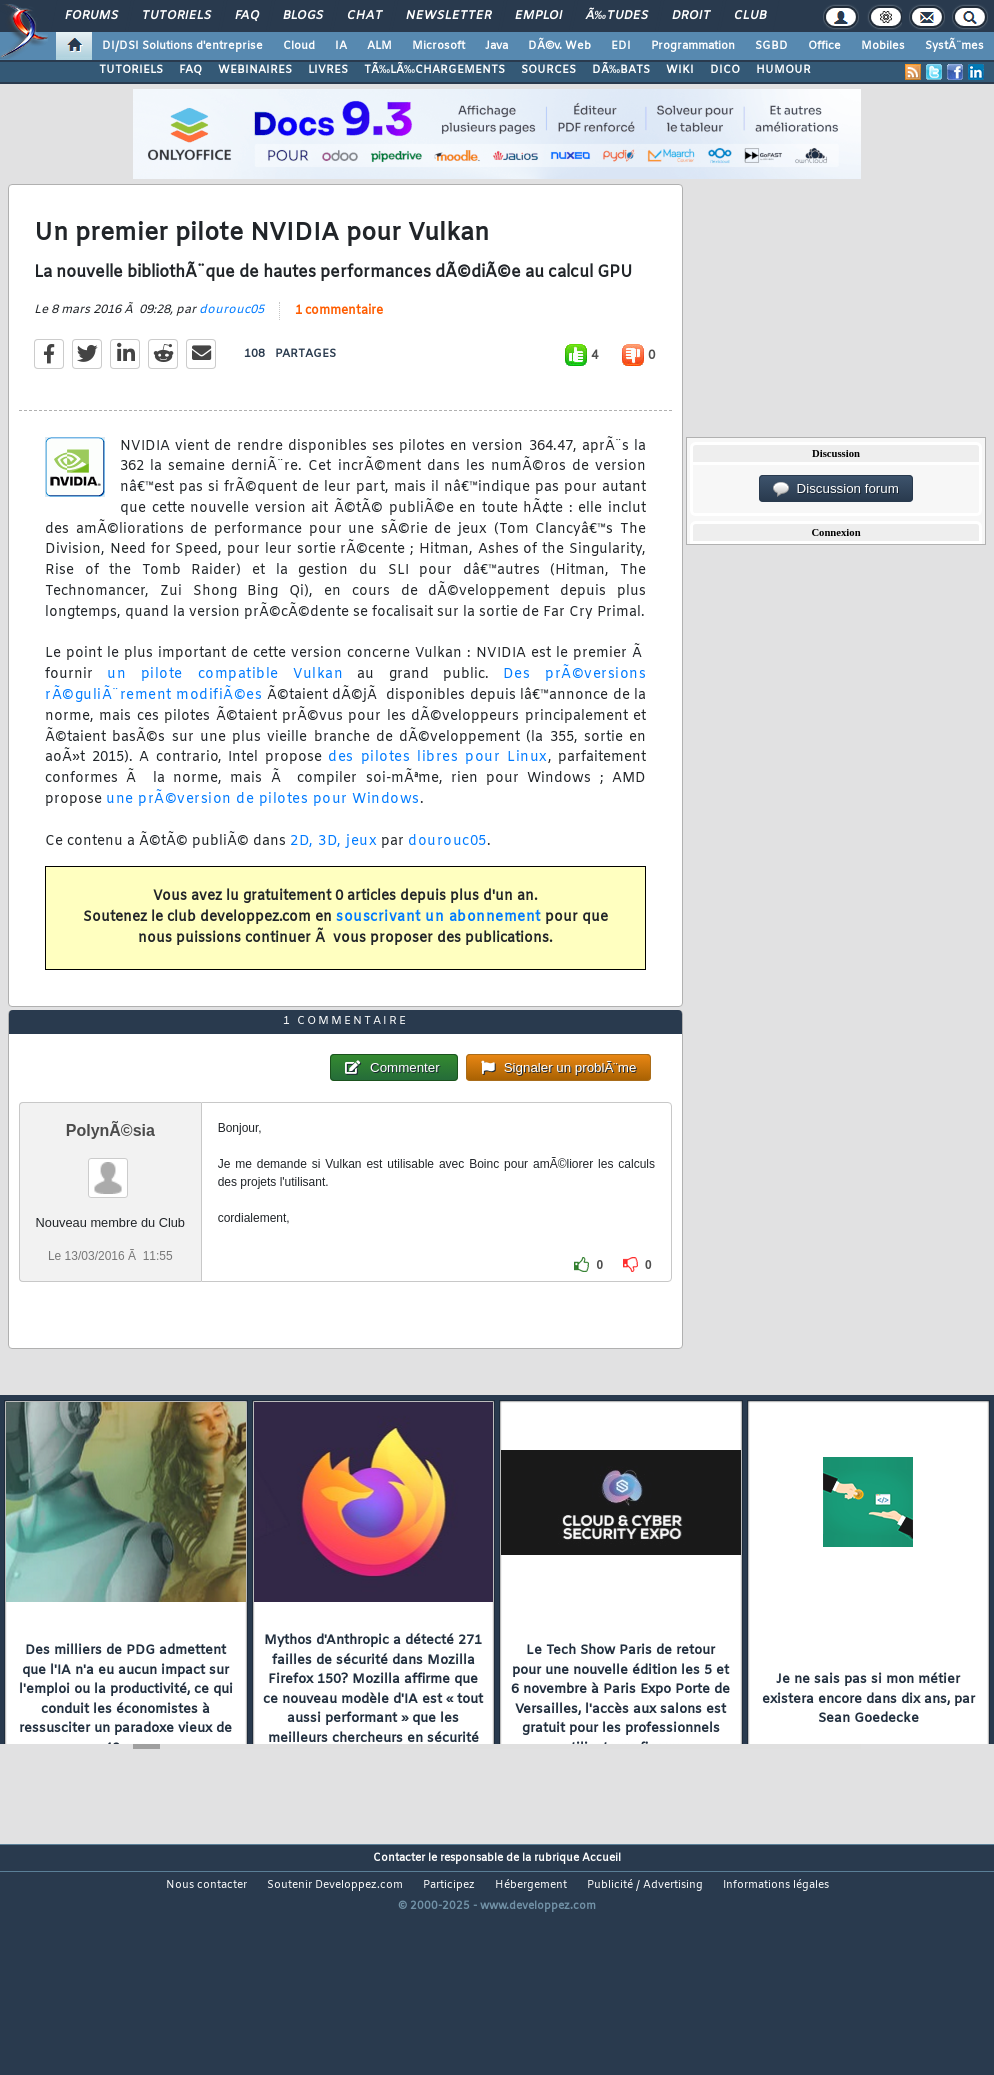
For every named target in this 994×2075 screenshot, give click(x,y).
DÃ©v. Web (559, 46)
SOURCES (548, 70)
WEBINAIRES (255, 70)
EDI (621, 46)
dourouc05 (231, 342)
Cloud (299, 46)
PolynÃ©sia (110, 1226)
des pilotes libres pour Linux (438, 789)
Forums (91, 16)
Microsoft (438, 46)
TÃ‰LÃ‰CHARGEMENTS (434, 70)
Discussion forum (836, 489)
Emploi (538, 16)
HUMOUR (783, 70)
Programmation (693, 46)
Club (750, 16)
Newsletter (448, 16)
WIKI (680, 70)
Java (496, 46)
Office (824, 46)
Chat (364, 16)
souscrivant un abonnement (438, 949)
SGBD (771, 46)
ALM (379, 46)
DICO (725, 70)
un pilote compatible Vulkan (225, 706)
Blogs (303, 16)
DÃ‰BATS (621, 70)
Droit (691, 16)
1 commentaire (339, 343)
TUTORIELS (131, 70)
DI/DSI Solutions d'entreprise (182, 46)
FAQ (247, 16)
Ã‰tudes (617, 16)
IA (341, 46)
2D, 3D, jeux (333, 873)
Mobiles (883, 46)
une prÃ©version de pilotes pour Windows (263, 831)
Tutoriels (176, 16)
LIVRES (328, 70)
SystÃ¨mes (954, 46)
